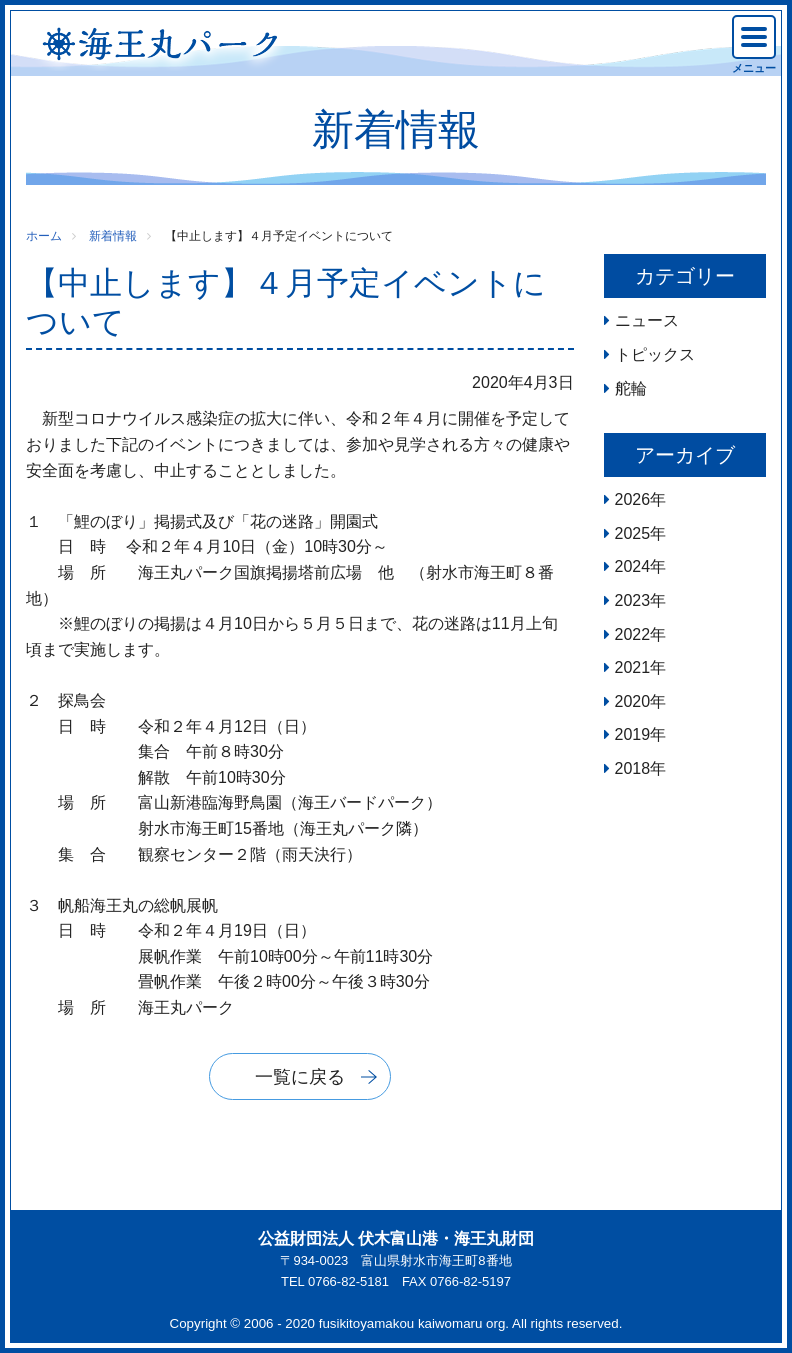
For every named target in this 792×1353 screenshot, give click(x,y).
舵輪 (631, 388)
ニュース (647, 320)
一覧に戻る (300, 1077)
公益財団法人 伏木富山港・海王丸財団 (396, 1238)
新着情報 (113, 236)
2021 (633, 667)
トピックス (655, 354)
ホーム (44, 236)
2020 (633, 701)
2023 (633, 600)
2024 (633, 566)
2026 (633, 499)
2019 (633, 734)
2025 (633, 533)
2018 (633, 768)
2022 (633, 634)
